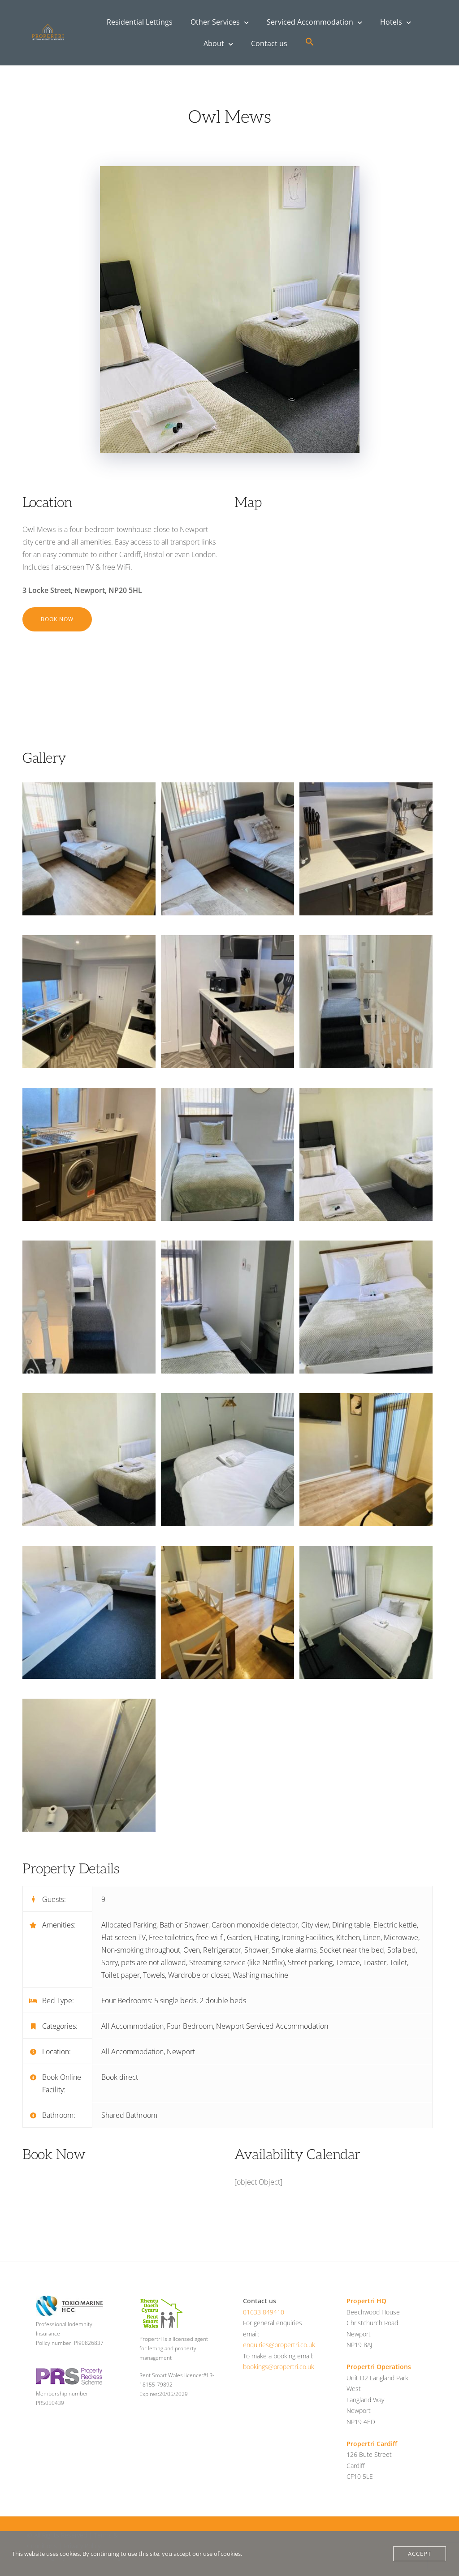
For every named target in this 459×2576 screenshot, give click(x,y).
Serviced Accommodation (310, 22)
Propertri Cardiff (371, 2443)
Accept (419, 2554)
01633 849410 (263, 2312)
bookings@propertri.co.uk (278, 2366)
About (214, 43)
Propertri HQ (366, 2301)
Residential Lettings (140, 22)
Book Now (57, 619)
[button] (309, 42)
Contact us (269, 43)
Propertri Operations (378, 2366)
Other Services (215, 22)
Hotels (391, 22)
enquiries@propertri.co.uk (279, 2344)
